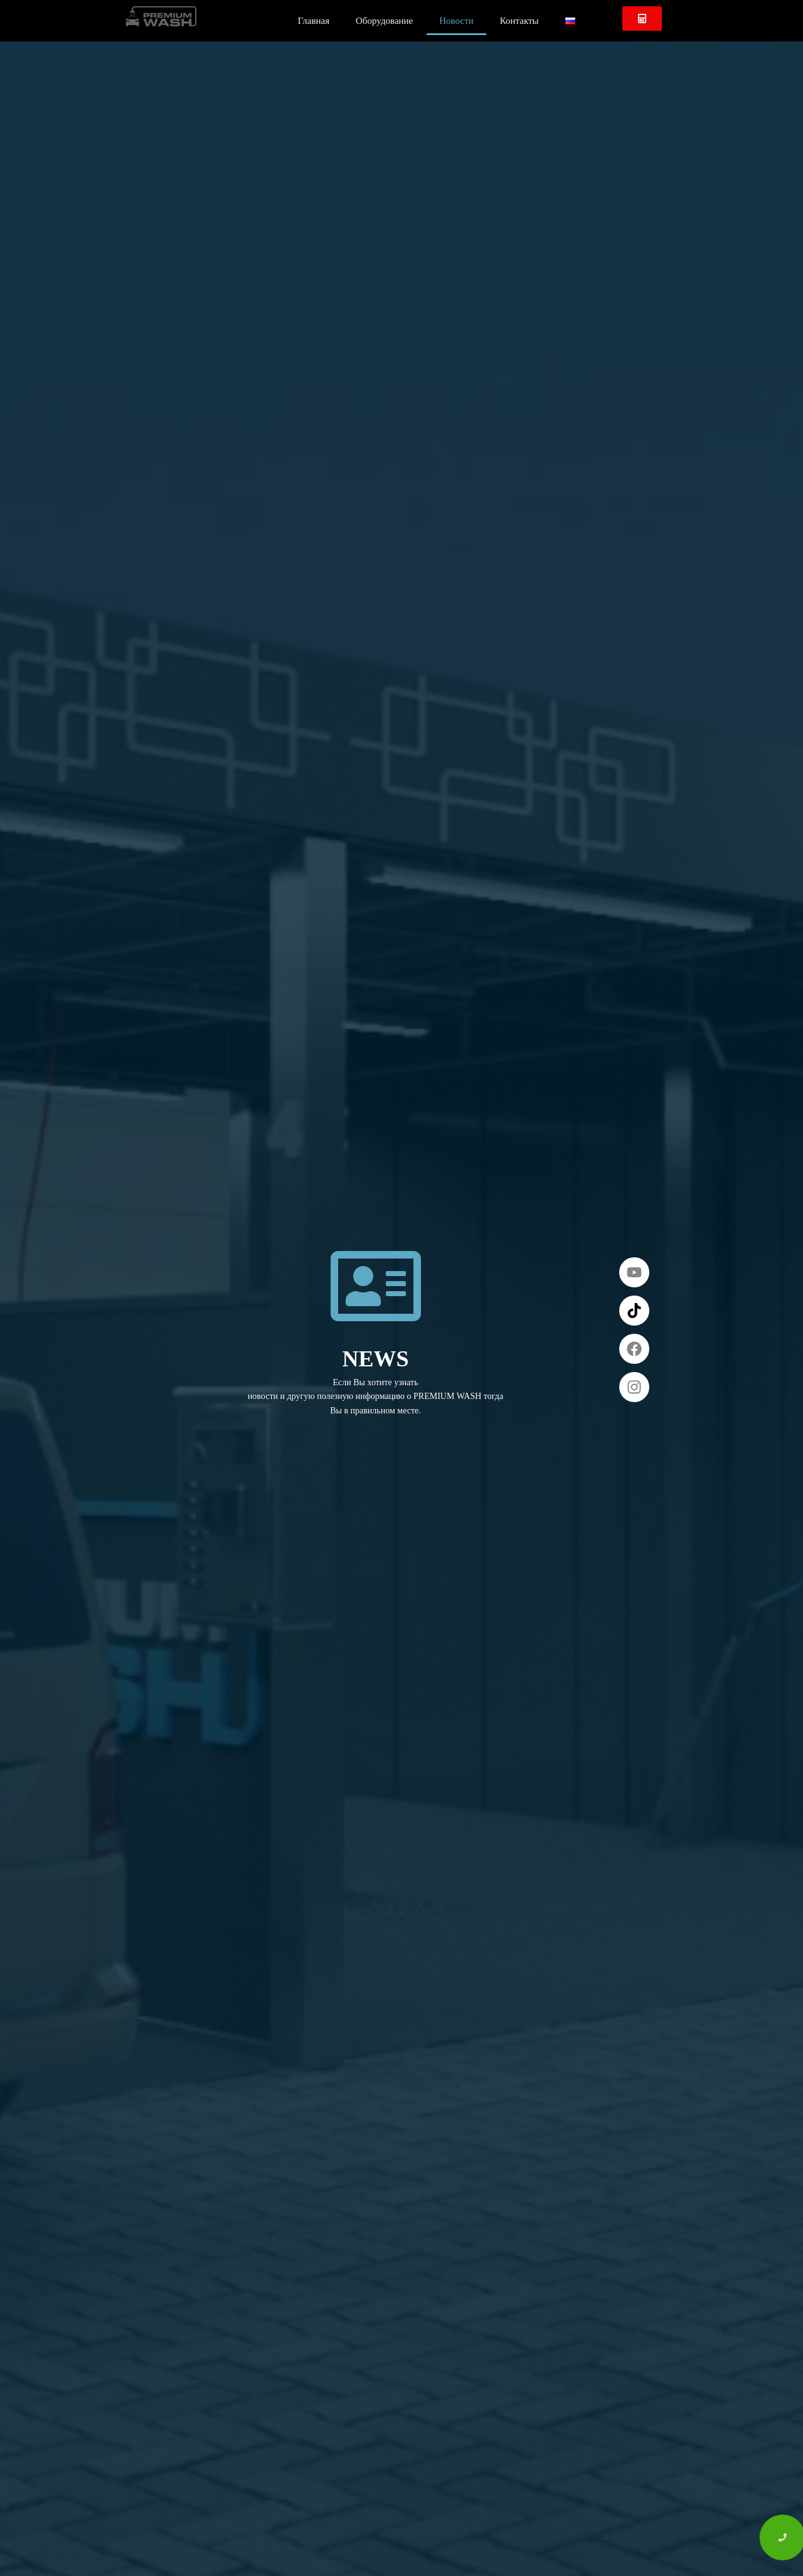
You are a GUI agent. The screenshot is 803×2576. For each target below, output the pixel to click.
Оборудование (384, 21)
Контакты (519, 21)
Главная (313, 21)
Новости (456, 21)
